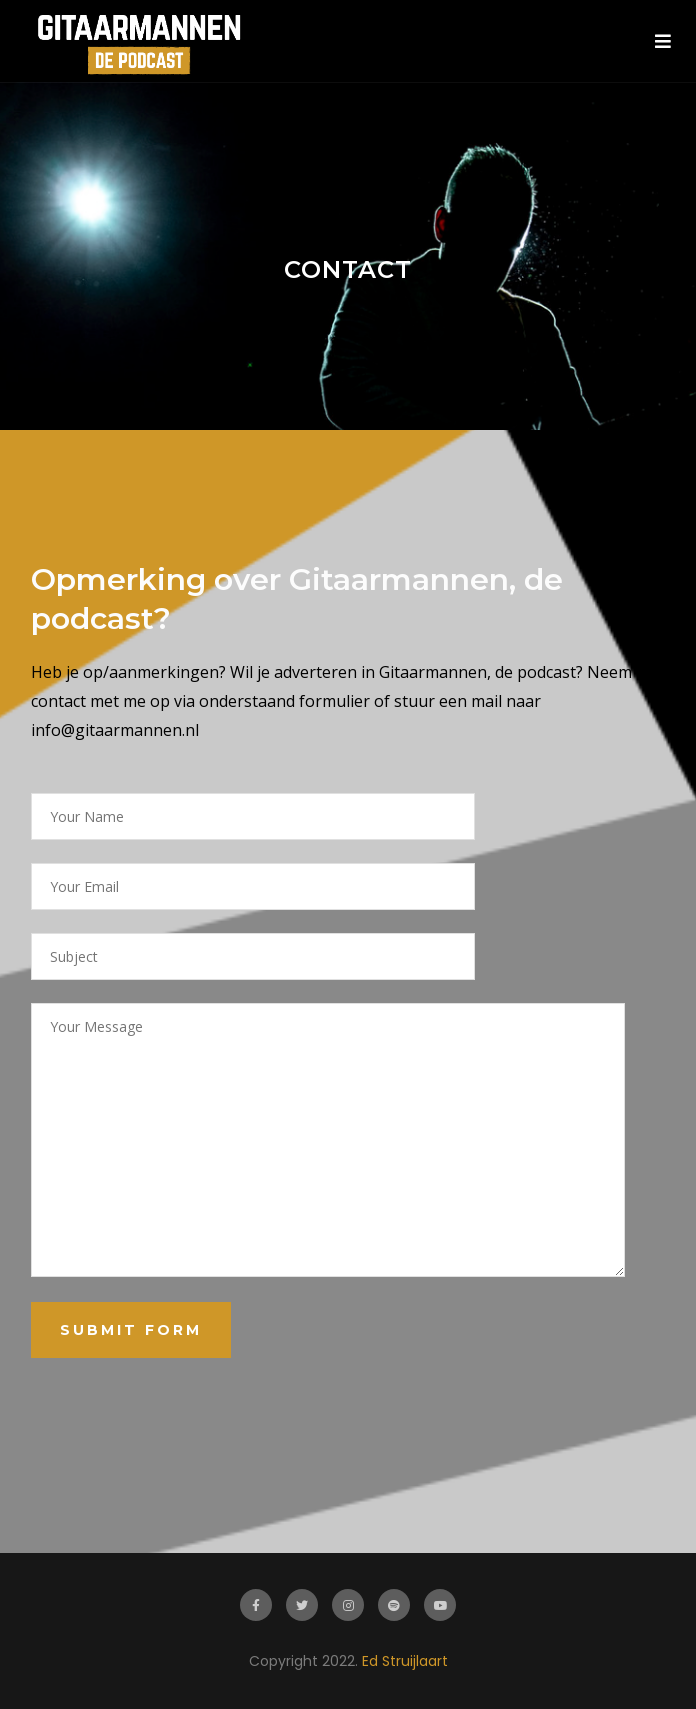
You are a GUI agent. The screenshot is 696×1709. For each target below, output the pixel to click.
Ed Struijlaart (405, 1661)
